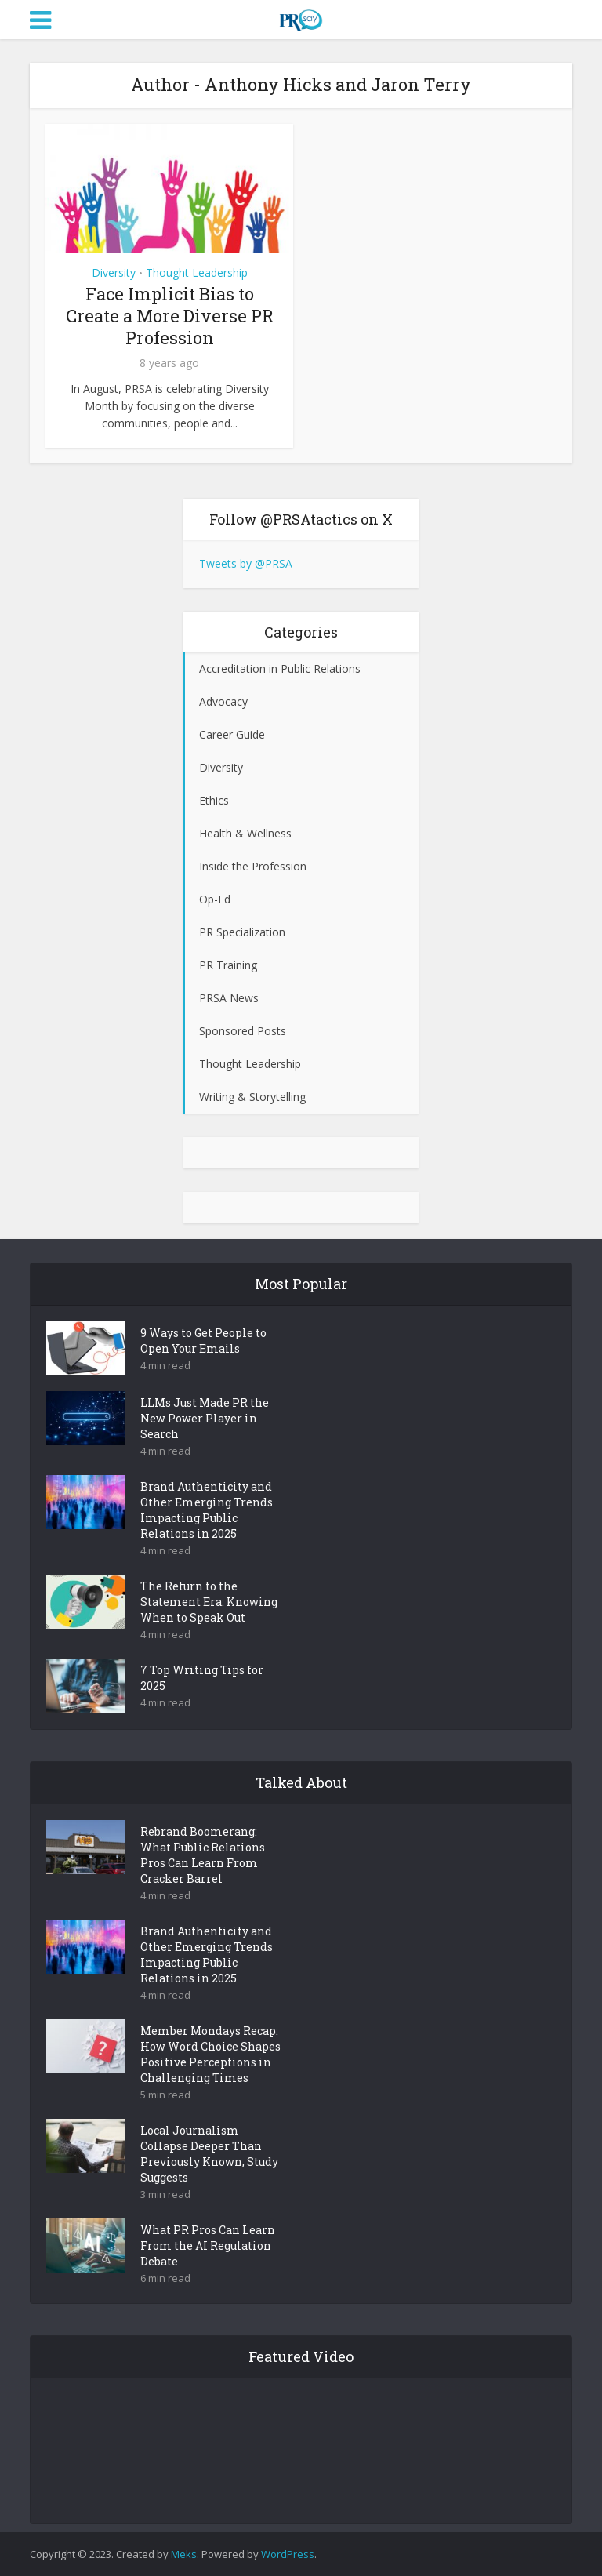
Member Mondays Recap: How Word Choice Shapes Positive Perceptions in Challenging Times (210, 2054)
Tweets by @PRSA (245, 563)
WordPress (287, 2554)
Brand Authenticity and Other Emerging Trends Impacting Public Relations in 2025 (206, 1510)
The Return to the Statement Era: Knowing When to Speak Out (208, 1602)
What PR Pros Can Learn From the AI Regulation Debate (207, 2245)
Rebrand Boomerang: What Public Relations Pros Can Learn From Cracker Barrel (202, 1855)
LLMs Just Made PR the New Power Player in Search (204, 1418)
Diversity (114, 272)
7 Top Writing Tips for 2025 (201, 1677)
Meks (184, 2554)
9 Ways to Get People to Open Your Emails (203, 1340)
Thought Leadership (197, 272)
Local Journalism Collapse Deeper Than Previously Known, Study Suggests (209, 2154)
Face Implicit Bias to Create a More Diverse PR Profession (170, 315)
